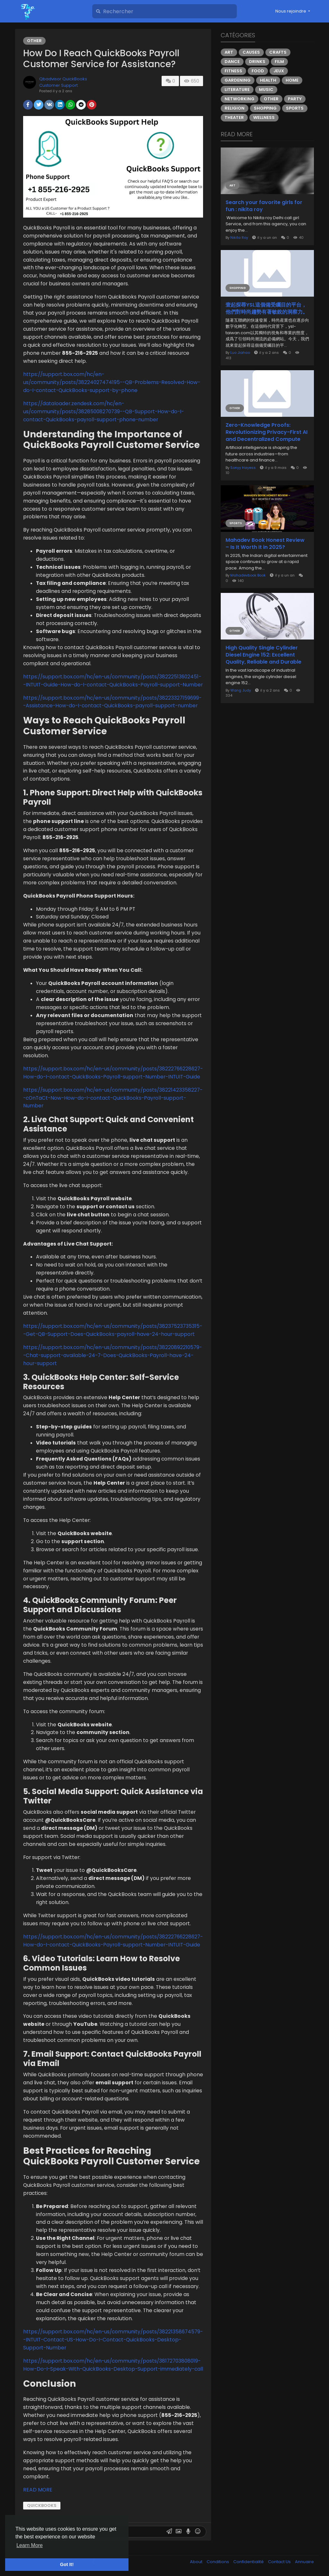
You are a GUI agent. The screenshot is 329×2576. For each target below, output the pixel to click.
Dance (232, 61)
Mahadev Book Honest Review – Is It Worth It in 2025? (265, 544)
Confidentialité (249, 2562)
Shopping (265, 108)
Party (295, 99)
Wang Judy (240, 690)
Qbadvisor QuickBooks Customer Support (63, 82)
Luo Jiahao (240, 352)
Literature (237, 89)
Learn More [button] (29, 2545)
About (196, 2562)
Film (279, 61)
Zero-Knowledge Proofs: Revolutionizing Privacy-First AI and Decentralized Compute (266, 432)
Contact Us (280, 2562)
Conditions (218, 2562)
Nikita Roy (239, 237)
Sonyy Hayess (243, 467)
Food (258, 71)
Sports (295, 108)
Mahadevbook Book (248, 575)
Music (266, 89)
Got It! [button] (67, 2564)
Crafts (278, 52)
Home (292, 80)
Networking (239, 99)
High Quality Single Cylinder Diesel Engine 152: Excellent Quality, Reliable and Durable (263, 655)
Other (34, 41)
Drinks (257, 61)
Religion (235, 108)
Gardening (238, 80)
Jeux (278, 71)
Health (268, 80)
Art (229, 52)
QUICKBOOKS (42, 2505)
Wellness (264, 117)
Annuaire (304, 2562)
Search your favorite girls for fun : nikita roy (264, 206)
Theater (234, 117)
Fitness (233, 71)
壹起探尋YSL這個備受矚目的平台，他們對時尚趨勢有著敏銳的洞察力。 (267, 308)
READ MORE (37, 2489)
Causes (251, 52)
